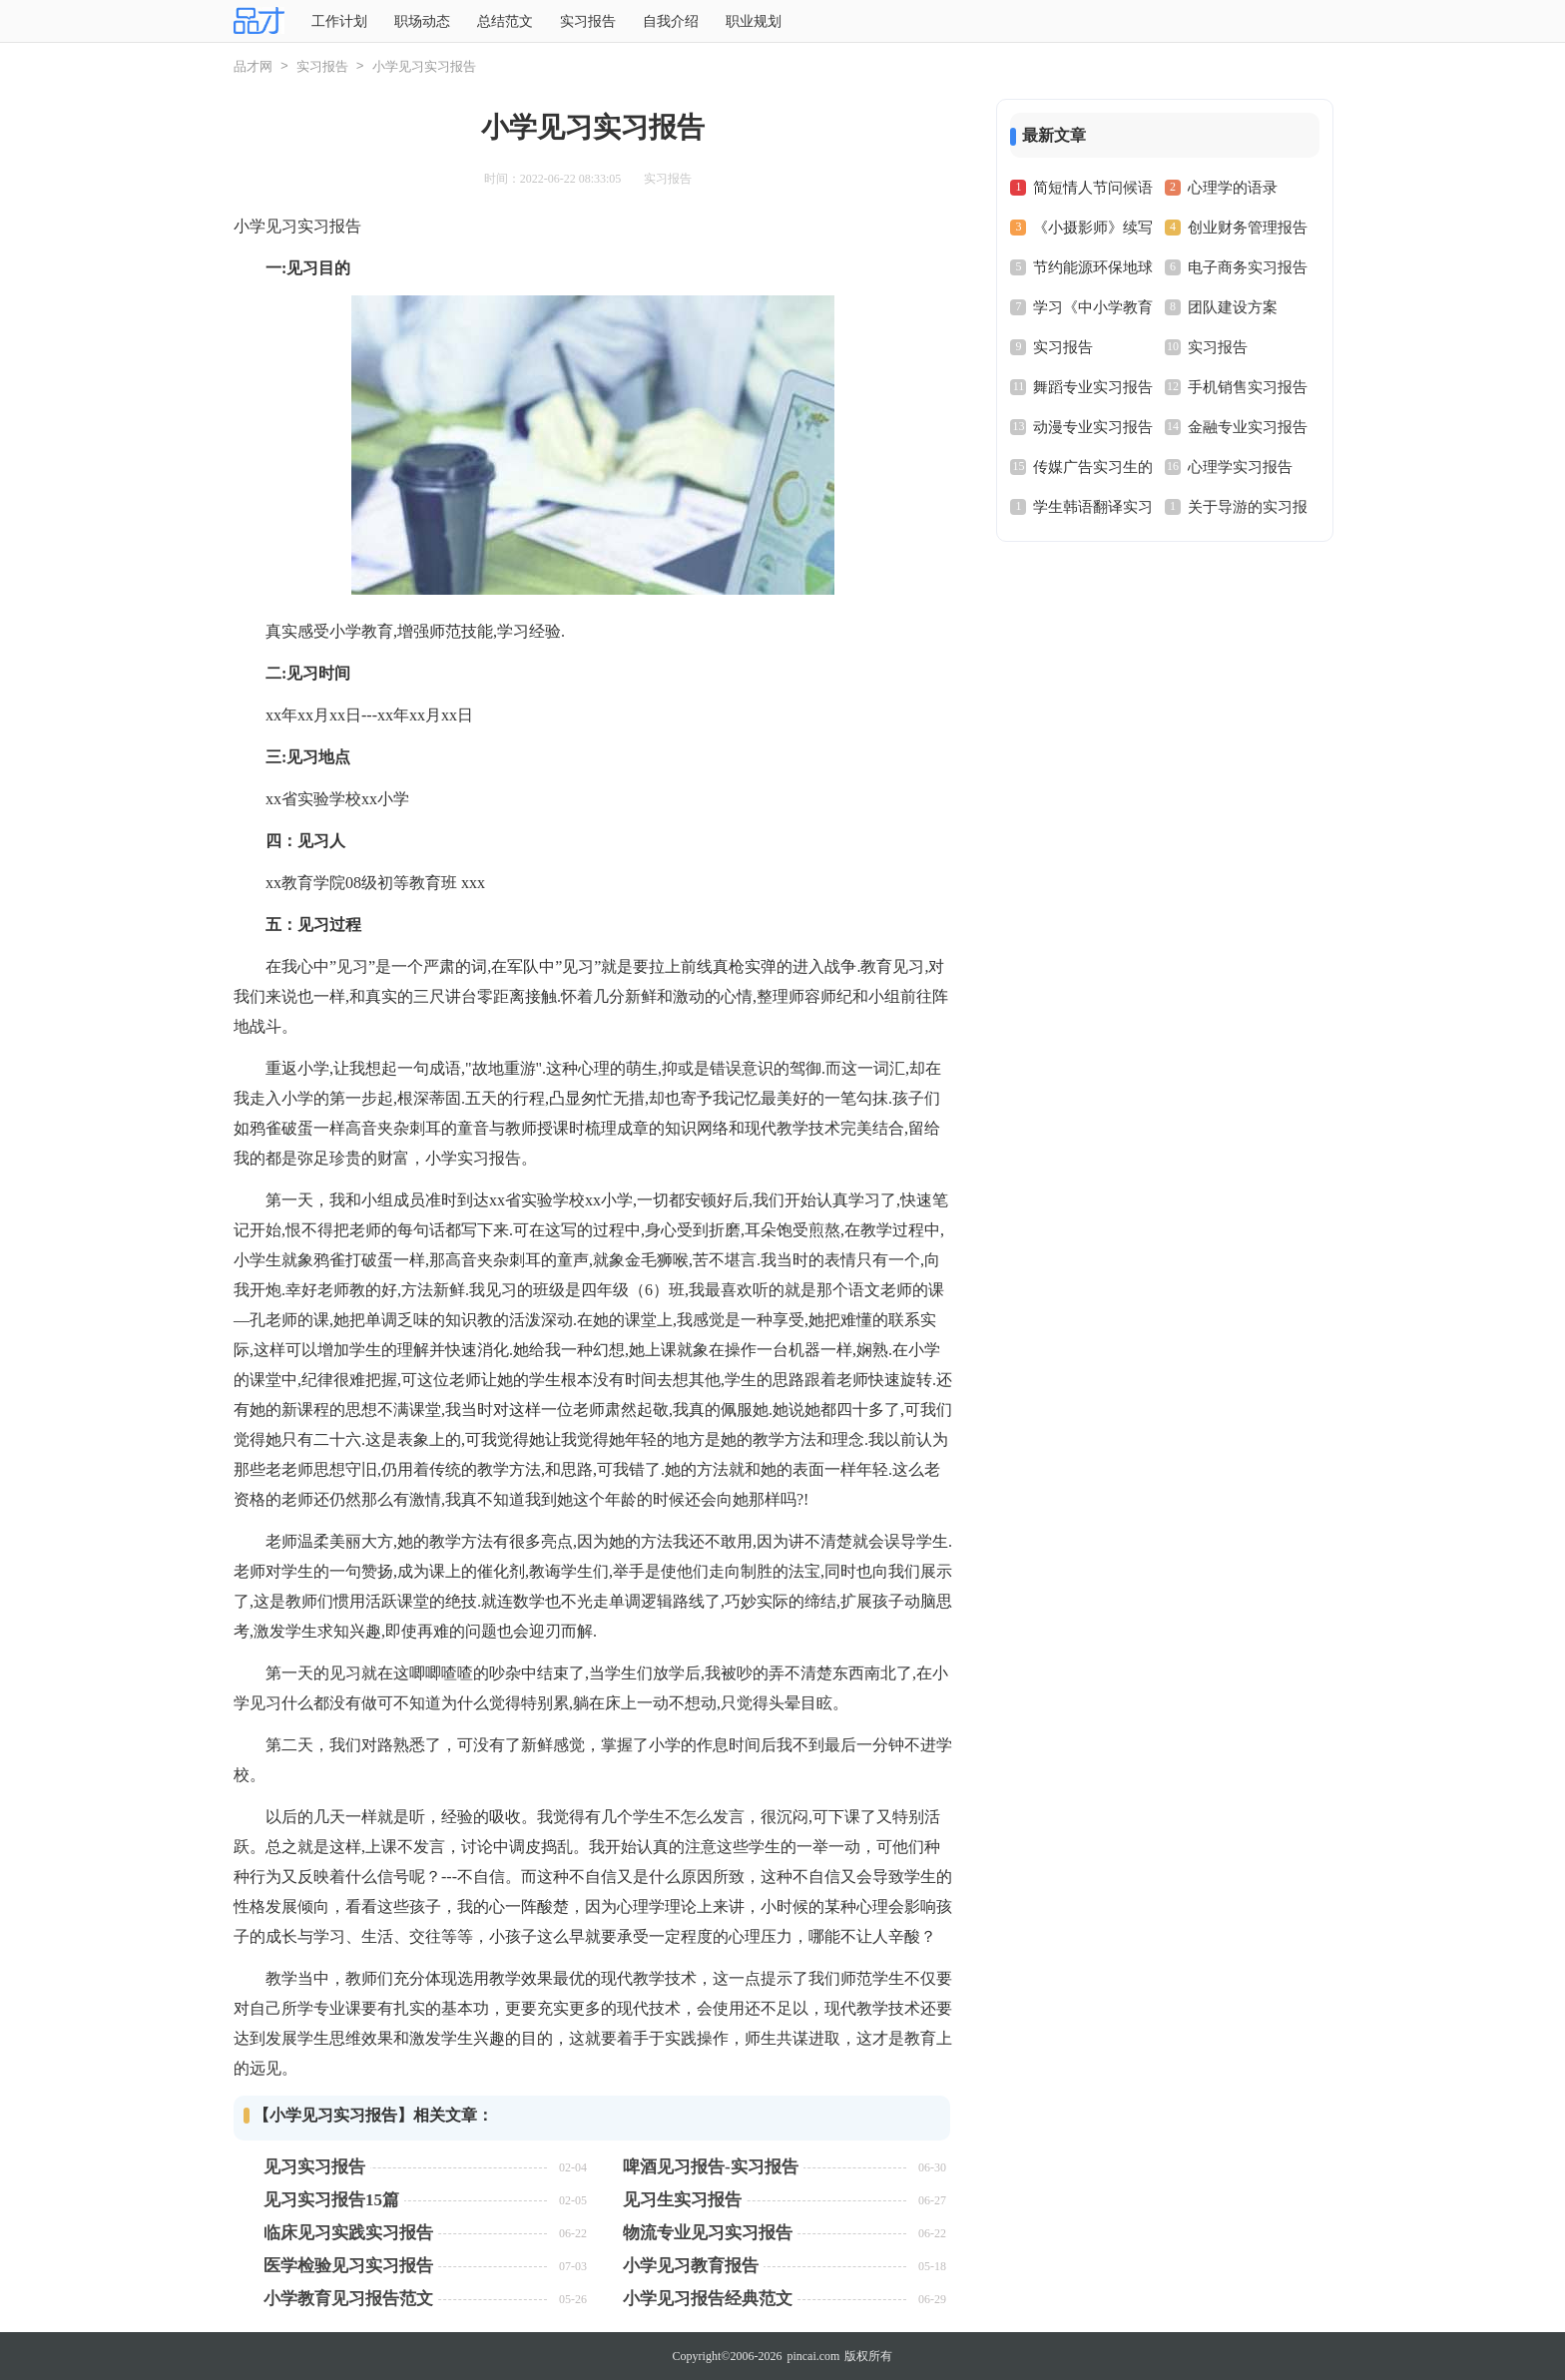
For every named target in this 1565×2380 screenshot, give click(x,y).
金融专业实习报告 (1247, 427)
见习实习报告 (314, 2166)
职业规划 (754, 21)
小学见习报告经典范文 (707, 2298)
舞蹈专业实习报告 (1093, 387)
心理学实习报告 (1240, 467)
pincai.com (812, 2356)
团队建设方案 (1233, 307)
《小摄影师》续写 (1093, 228)
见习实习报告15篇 (331, 2199)
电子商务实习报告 (1247, 267)
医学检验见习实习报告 (348, 2265)
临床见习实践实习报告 (348, 2232)
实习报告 (588, 21)
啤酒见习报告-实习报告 (710, 2166)
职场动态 (422, 21)
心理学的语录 (1233, 188)
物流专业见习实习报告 (707, 2232)
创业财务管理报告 (1247, 228)
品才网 (253, 66)
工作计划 (339, 21)
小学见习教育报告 (691, 2265)
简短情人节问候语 (1093, 188)
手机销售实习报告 (1247, 387)
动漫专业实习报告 (1093, 427)
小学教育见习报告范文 (348, 2298)
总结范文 (505, 21)
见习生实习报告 (682, 2199)
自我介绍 (671, 21)
